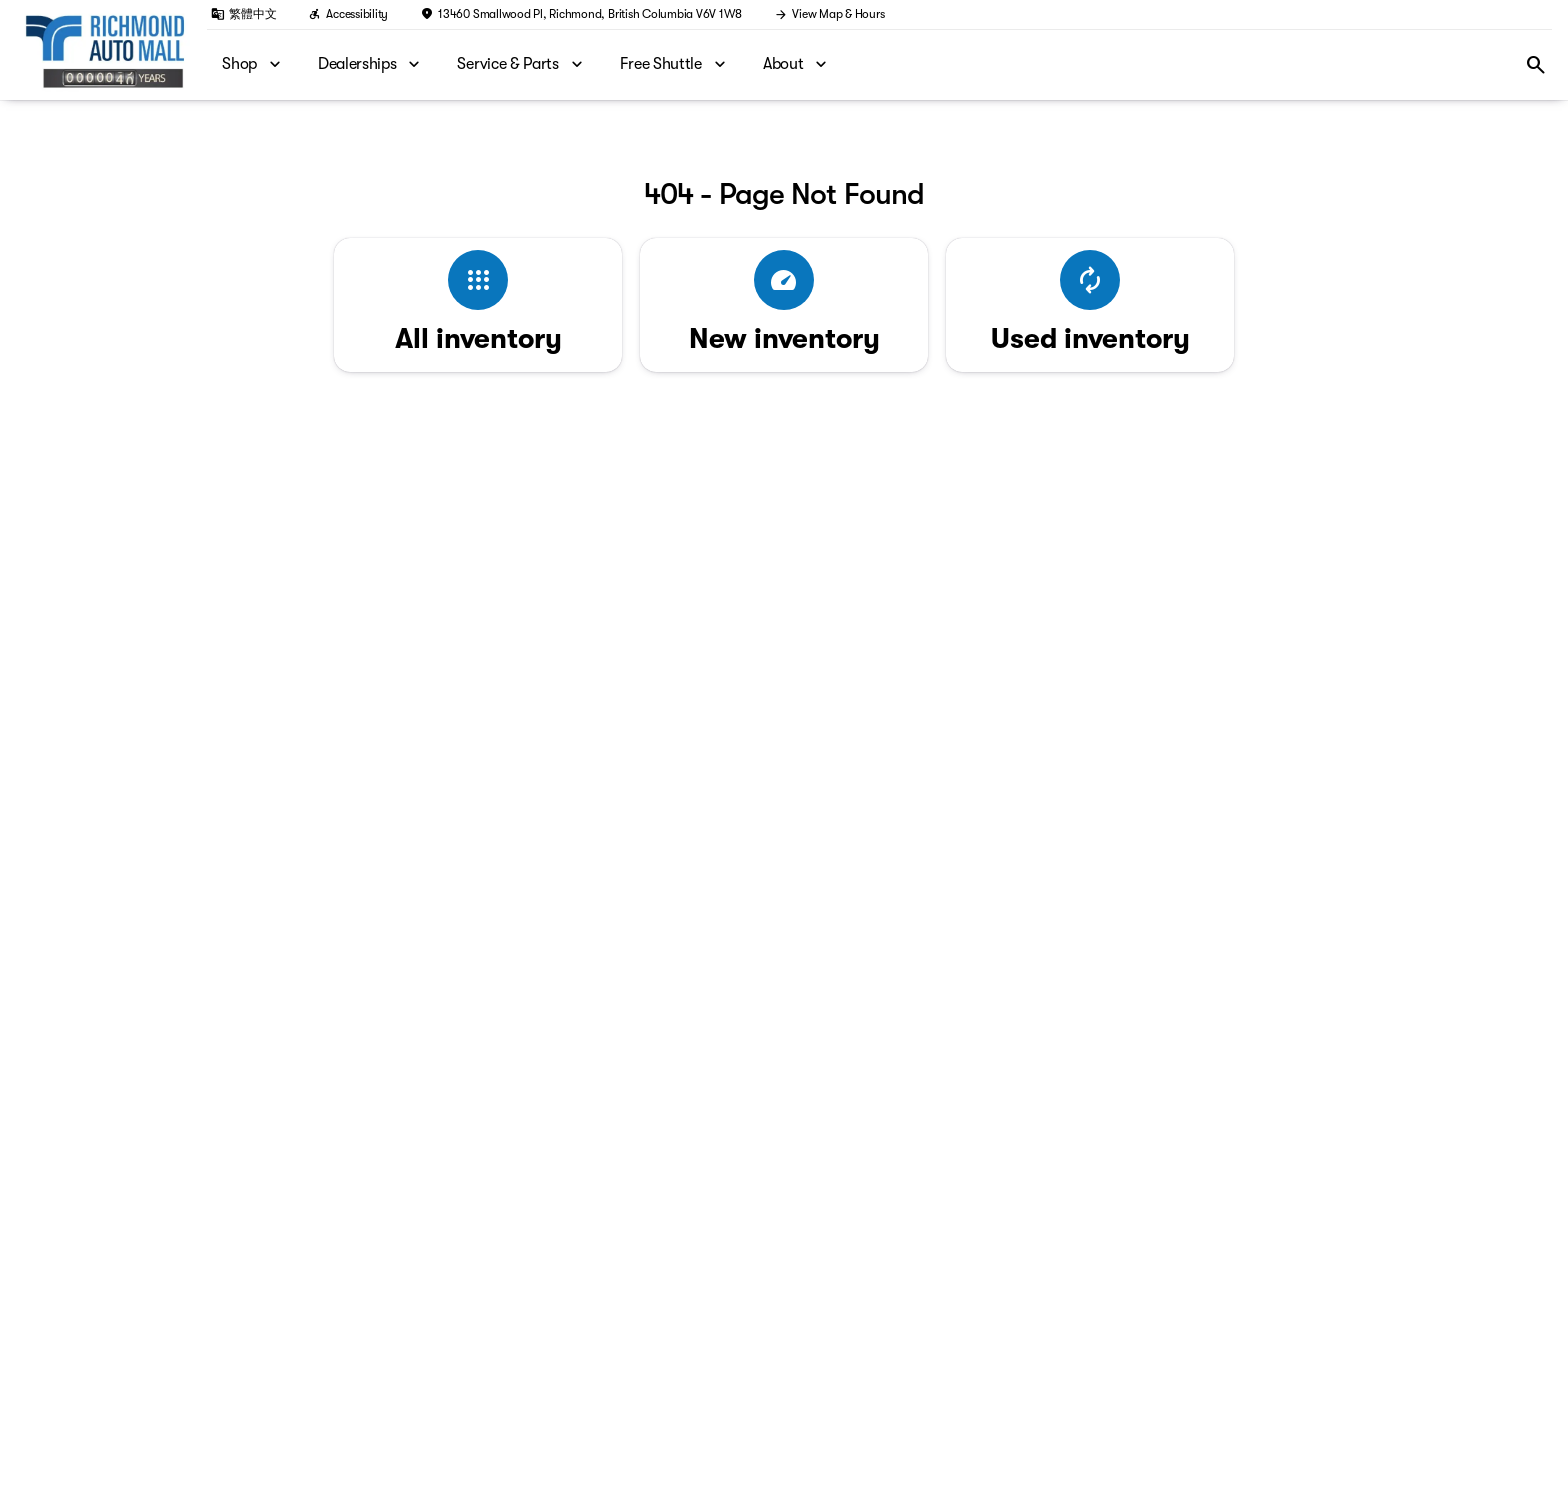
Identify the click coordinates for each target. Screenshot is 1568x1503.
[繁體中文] (243, 14)
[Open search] (1536, 65)
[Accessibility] (348, 14)
